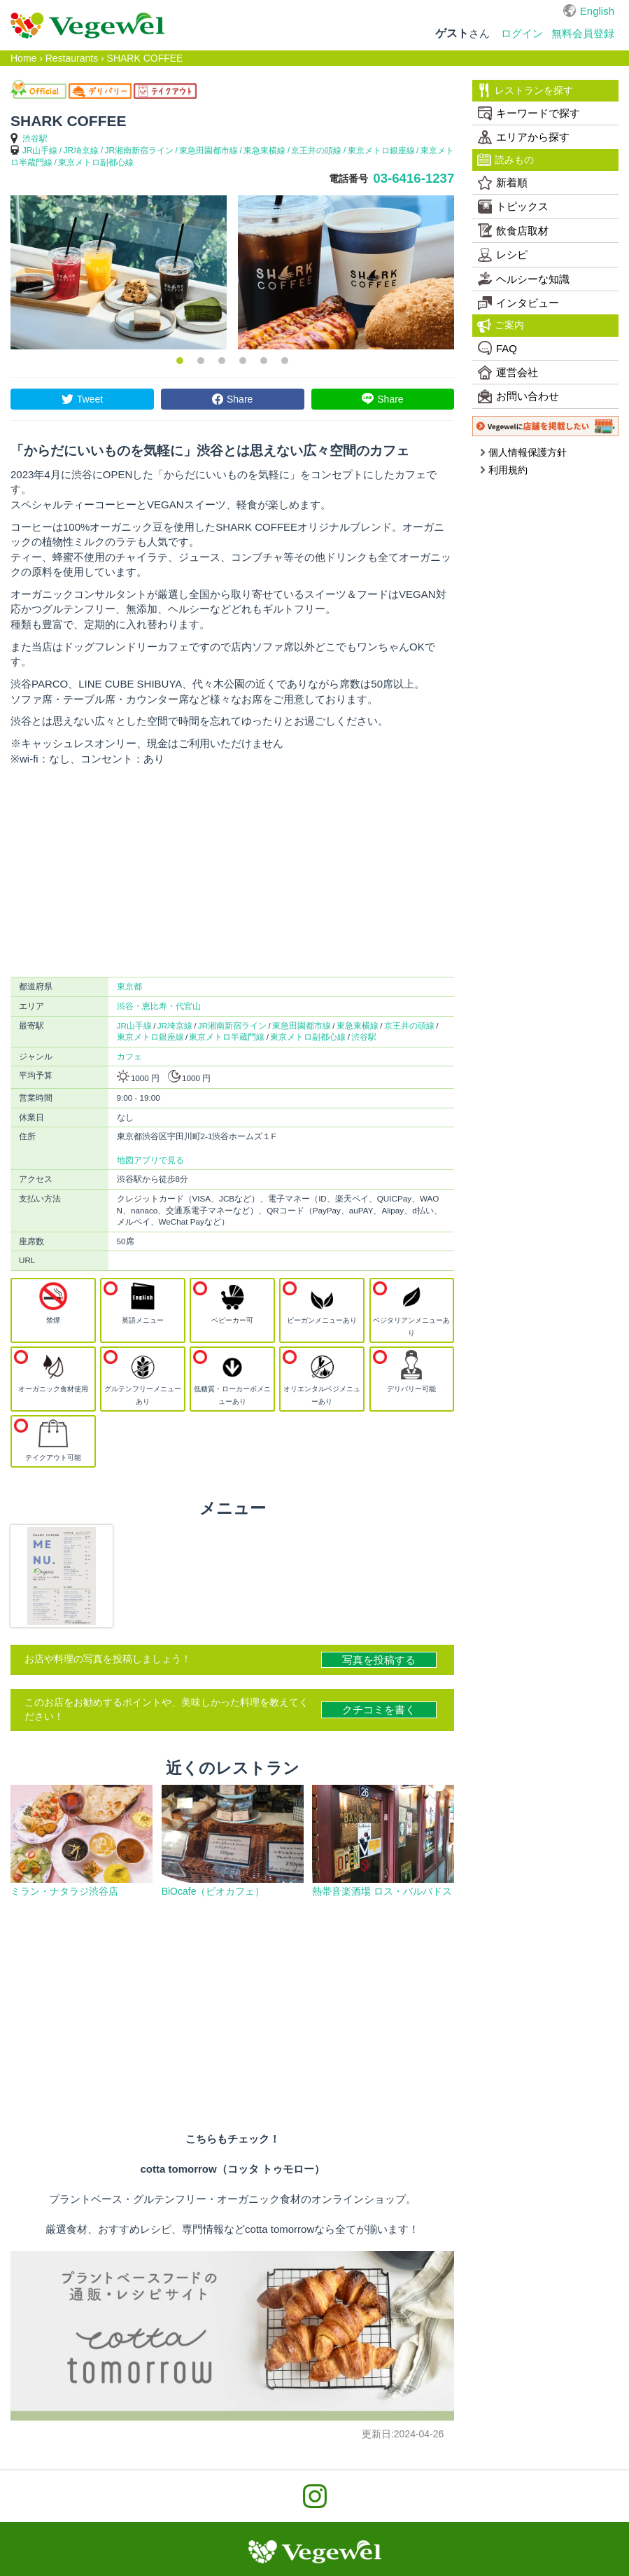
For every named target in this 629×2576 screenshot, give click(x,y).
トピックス (513, 207)
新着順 (503, 183)
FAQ (497, 348)
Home (23, 58)
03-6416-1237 (413, 178)
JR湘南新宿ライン (139, 150)
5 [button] (263, 360)
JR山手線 (40, 150)
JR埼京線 (81, 150)
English (597, 11)
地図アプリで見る (150, 1159)
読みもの (505, 160)
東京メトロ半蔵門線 (226, 1036)
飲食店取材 (513, 230)
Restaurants (71, 58)
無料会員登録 (582, 33)
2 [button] (200, 360)
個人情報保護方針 (523, 452)
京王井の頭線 (316, 150)
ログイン (522, 33)
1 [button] (179, 360)
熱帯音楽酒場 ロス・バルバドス (382, 1891)
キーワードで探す (529, 113)
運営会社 (508, 372)
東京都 (129, 986)
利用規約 (503, 469)
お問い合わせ (518, 396)
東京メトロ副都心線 (96, 162)
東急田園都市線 (208, 150)
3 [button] (221, 360)
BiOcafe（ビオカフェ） (213, 1891)
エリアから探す (524, 137)
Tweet (90, 399)
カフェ (129, 1056)
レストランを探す (524, 90)
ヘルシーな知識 (524, 279)
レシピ (503, 255)
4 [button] (242, 360)
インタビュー (518, 303)
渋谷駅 (35, 139)
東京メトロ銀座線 (381, 150)
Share (240, 399)
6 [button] (284, 360)
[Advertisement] (232, 872)
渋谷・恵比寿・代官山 (159, 1005)
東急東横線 (264, 150)
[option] (118, 272)
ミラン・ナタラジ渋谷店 (64, 1891)
